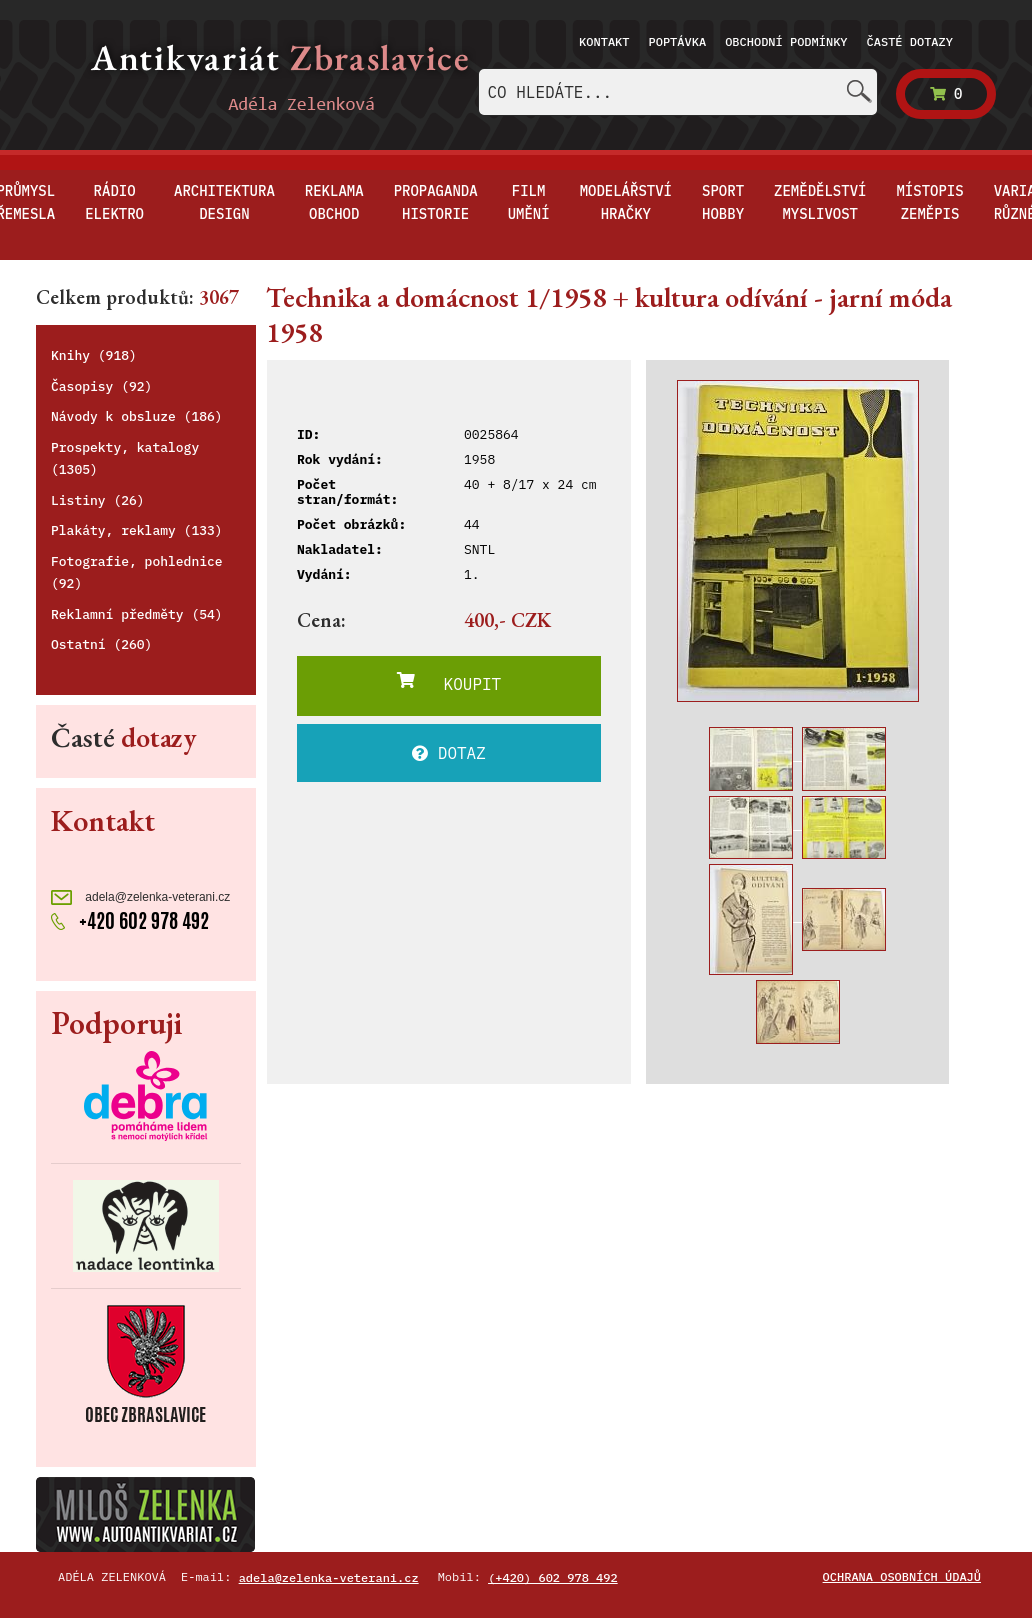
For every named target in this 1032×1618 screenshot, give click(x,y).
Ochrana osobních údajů (902, 1576)
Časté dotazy (910, 41)
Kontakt (604, 41)
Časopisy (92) (101, 386)
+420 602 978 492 (130, 920)
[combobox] (678, 92)
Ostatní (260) (101, 644)
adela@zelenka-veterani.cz (140, 897)
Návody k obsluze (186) (137, 416)
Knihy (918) (94, 355)
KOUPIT (449, 683)
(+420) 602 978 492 (553, 1577)
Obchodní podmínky (786, 41)
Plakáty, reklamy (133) (137, 530)
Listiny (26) (98, 500)
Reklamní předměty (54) (137, 614)
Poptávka (678, 41)
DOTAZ (449, 753)
